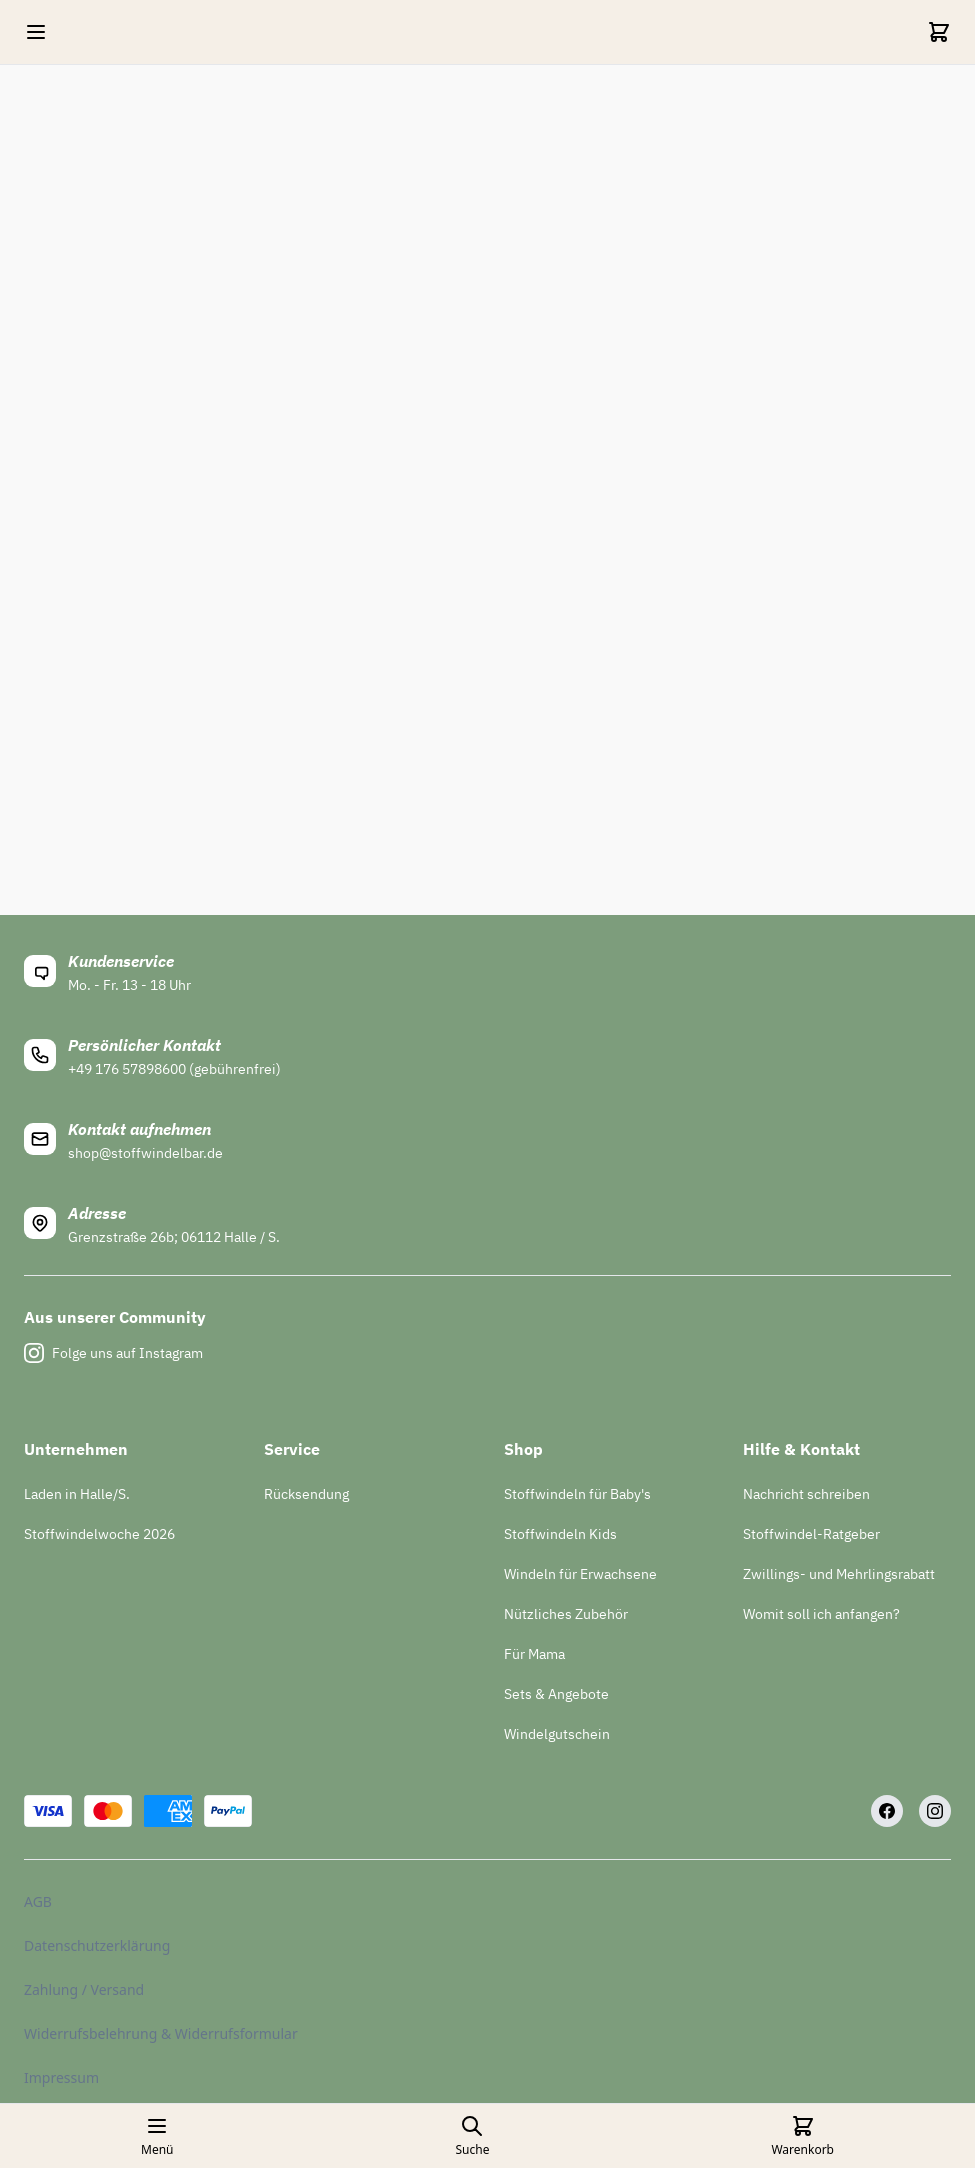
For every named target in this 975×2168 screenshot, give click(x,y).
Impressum (61, 2077)
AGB (38, 1901)
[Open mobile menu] (36, 32)
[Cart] (939, 32)
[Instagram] (935, 1811)
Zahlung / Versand (84, 1989)
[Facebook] (887, 1811)
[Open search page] (472, 2136)
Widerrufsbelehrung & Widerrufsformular (161, 2033)
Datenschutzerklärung (97, 1945)
